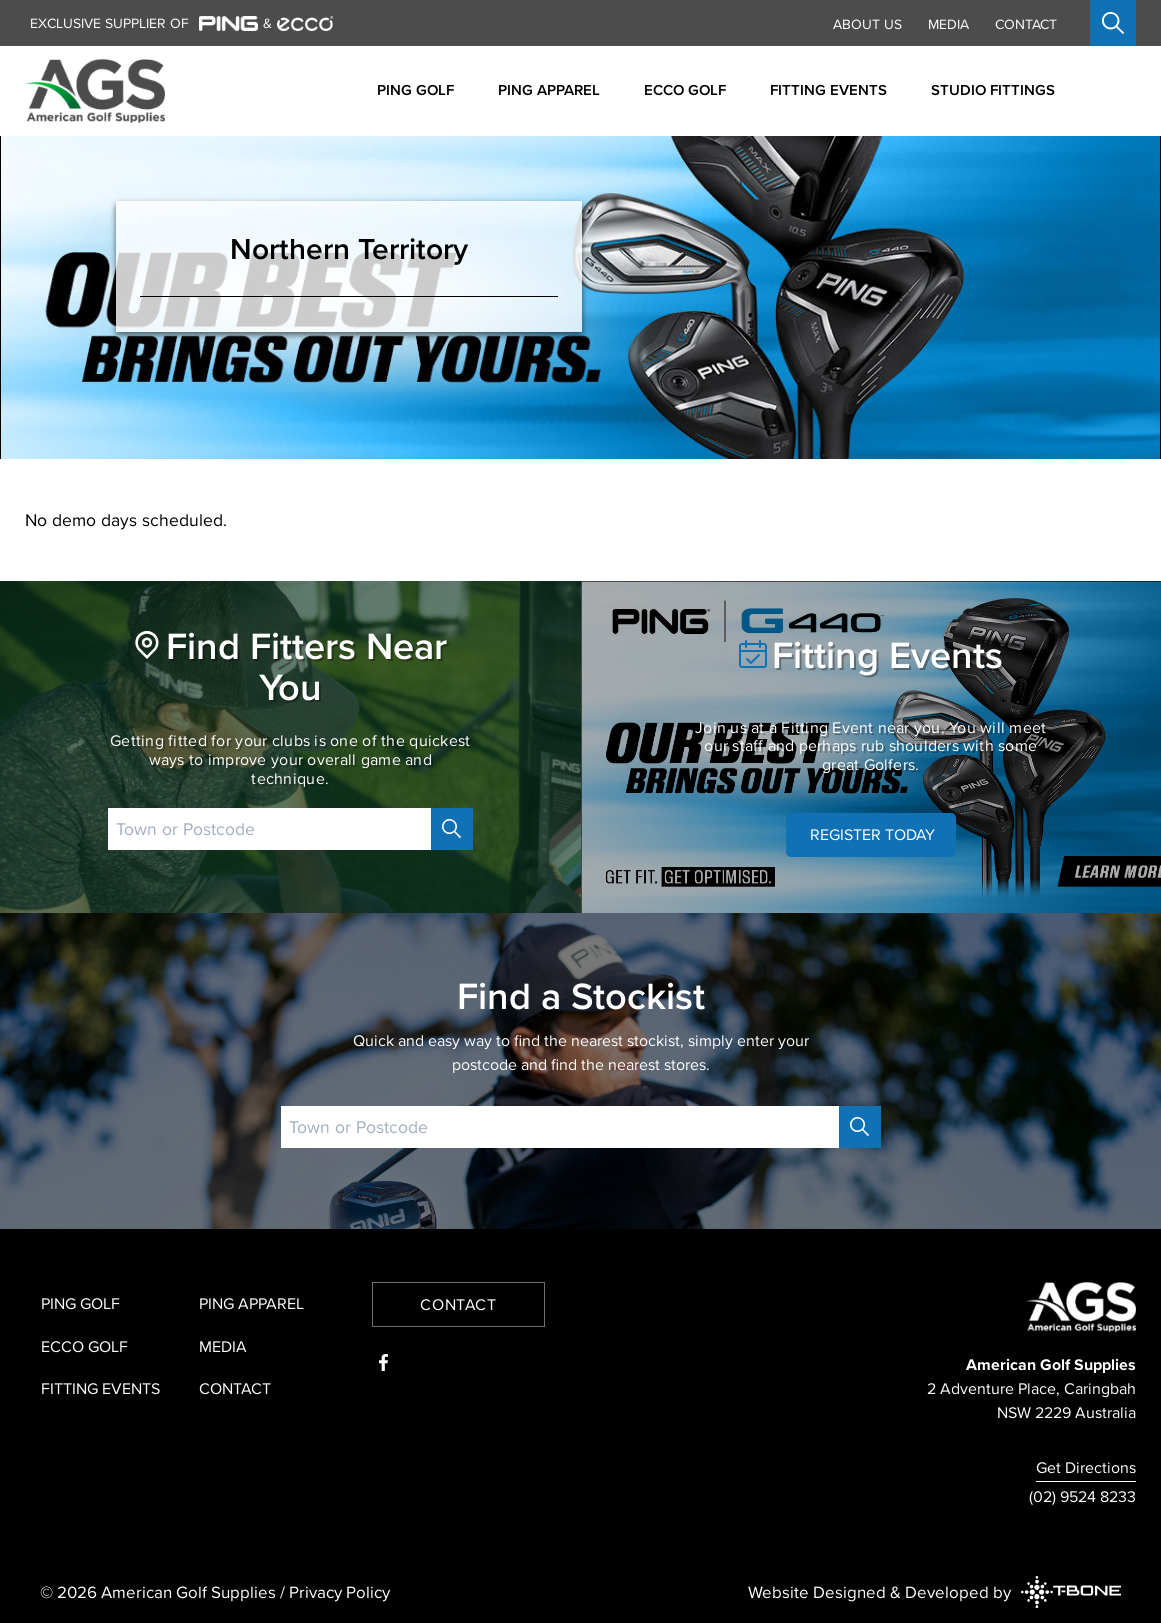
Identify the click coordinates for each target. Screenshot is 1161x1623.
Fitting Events (100, 1388)
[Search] (452, 829)
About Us (867, 24)
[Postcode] (269, 829)
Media (948, 24)
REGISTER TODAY (873, 835)
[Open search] (1113, 23)
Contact (1026, 24)
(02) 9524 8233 (1082, 1496)
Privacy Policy (339, 1592)
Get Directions (1086, 1467)
